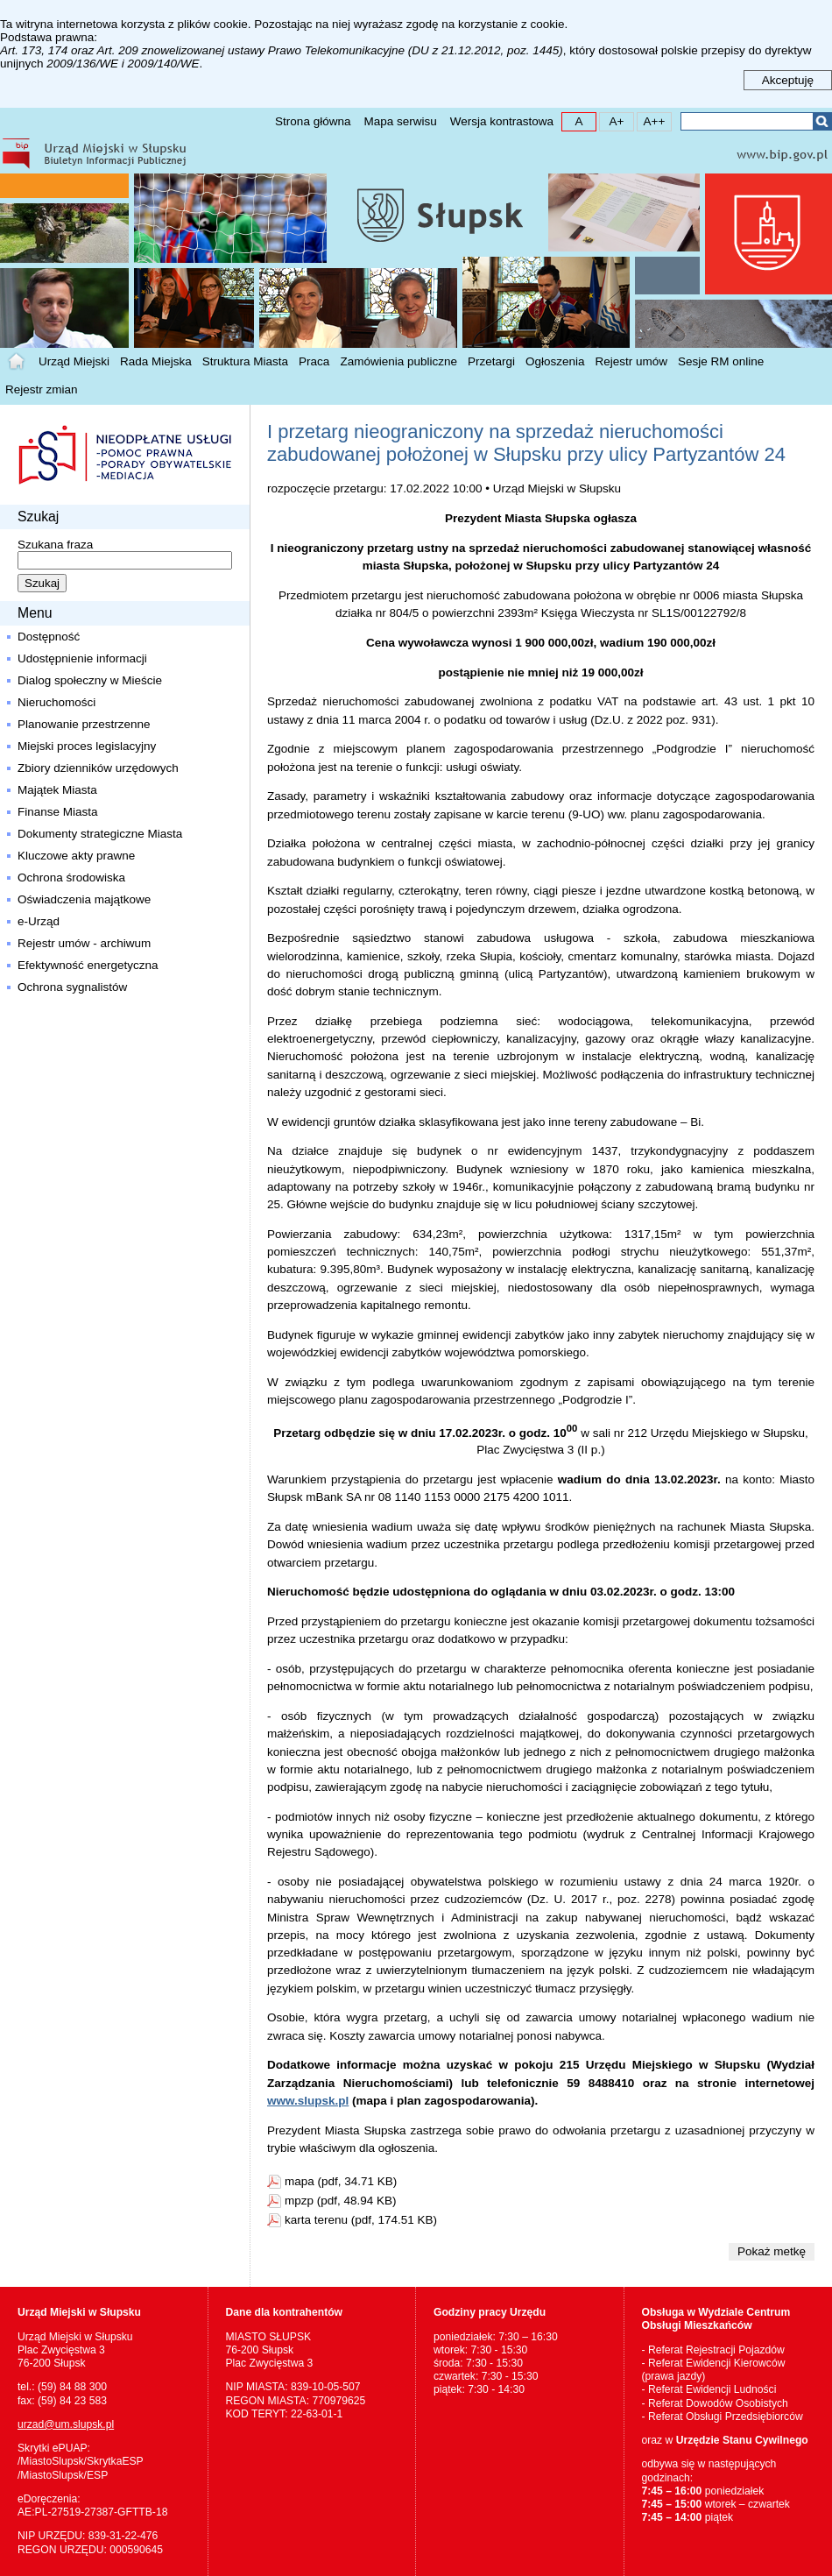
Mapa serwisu (399, 121)
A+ (612, 120)
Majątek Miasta (57, 789)
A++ (651, 120)
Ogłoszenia (555, 361)
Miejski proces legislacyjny (87, 746)
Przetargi (491, 361)
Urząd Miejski (74, 361)
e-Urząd (39, 921)
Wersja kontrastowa (501, 121)
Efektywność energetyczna (88, 965)
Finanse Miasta (58, 811)
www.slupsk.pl (308, 2100)
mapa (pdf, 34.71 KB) (341, 2181)
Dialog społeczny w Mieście (90, 680)
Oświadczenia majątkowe (84, 899)
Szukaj (822, 121)
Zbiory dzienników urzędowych (98, 768)
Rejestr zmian (41, 389)
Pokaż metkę (771, 2251)
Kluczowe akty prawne (76, 855)
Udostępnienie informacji (82, 658)
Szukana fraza (55, 544)
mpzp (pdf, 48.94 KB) (341, 2200)
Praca (314, 361)
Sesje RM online (721, 361)
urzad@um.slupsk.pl (66, 2424)
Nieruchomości (56, 702)
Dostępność (49, 636)
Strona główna (312, 121)
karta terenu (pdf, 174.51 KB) (361, 2219)
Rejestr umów (632, 361)
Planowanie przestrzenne (84, 724)
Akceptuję (788, 80)
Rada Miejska (156, 361)
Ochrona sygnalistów (72, 987)
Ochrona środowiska (71, 877)
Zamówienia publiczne (398, 361)
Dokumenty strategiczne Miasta (100, 833)
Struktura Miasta (245, 361)
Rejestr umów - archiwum (84, 943)
